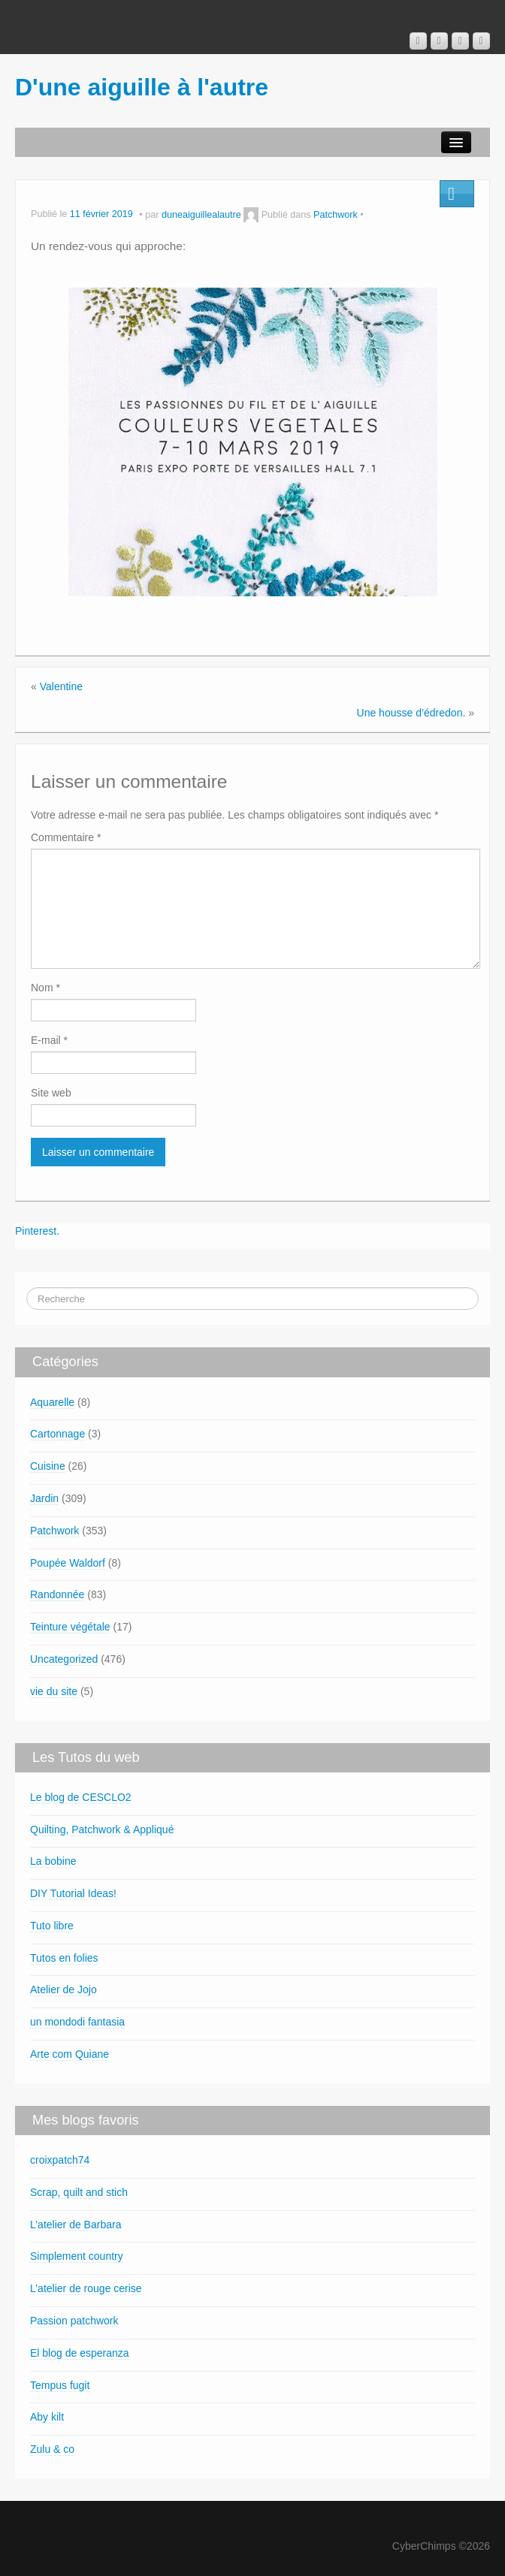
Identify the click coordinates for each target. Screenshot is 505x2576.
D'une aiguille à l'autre (141, 87)
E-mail (49, 1040)
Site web (51, 1093)
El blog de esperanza (79, 2353)
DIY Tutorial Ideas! (73, 1893)
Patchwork (335, 215)
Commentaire (66, 837)
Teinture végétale (70, 1627)
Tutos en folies (64, 1958)
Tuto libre (52, 1926)
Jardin (44, 1498)
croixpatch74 (59, 2160)
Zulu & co (52, 2449)
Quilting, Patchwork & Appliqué (102, 1829)
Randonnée (57, 1594)
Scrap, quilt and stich (79, 2192)
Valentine (61, 686)
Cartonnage (57, 1434)
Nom (45, 988)
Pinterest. (37, 1231)
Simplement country (76, 2256)
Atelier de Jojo (63, 1989)
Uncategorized (64, 1659)
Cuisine (47, 1466)
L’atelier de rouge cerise (86, 2288)
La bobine (53, 1861)
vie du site (53, 1691)
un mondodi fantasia (77, 2022)
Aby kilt (47, 2417)
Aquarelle (52, 1402)
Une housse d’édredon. (411, 713)
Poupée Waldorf (67, 1563)
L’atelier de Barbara (75, 2225)
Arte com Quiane (69, 2054)
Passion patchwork (74, 2321)
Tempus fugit (59, 2385)
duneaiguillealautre (201, 215)
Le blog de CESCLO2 (81, 1797)
